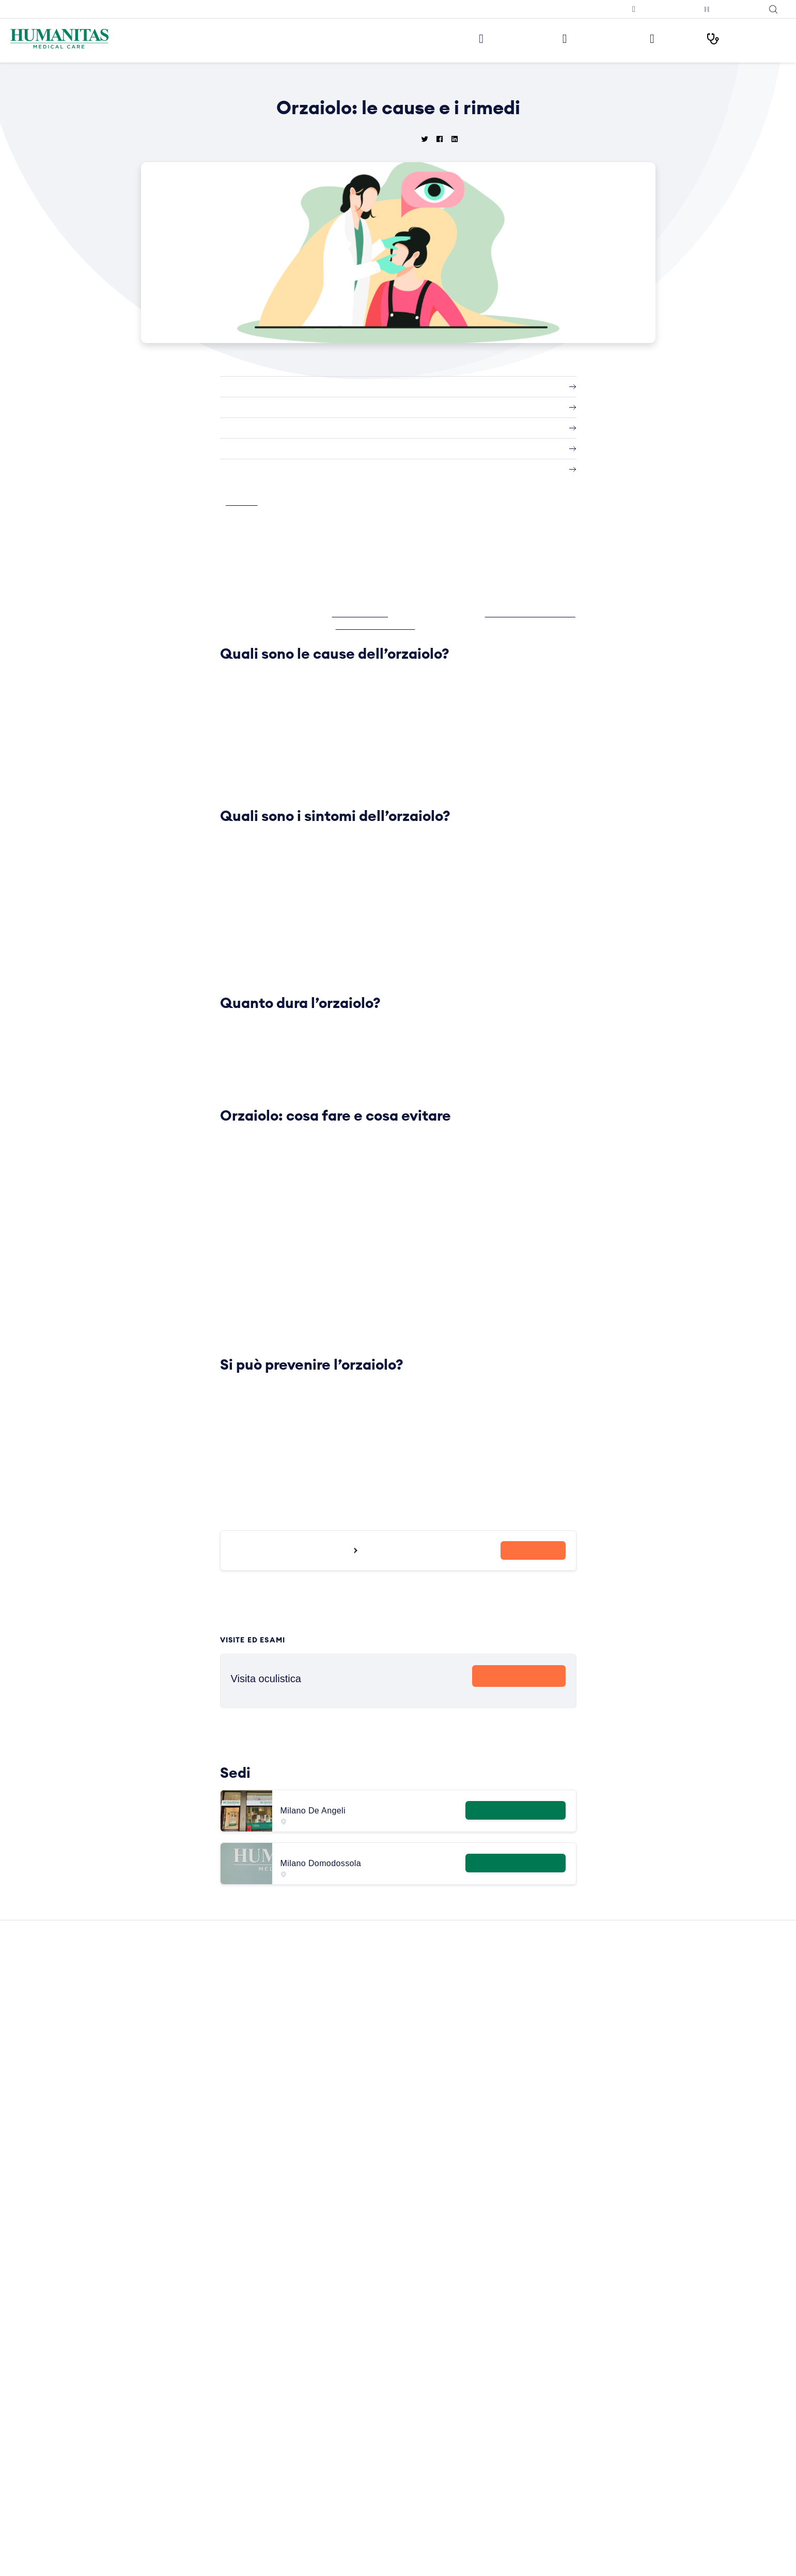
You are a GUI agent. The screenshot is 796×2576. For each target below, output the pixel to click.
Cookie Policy (268, 2552)
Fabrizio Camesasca (441, 625)
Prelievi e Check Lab (280, 2376)
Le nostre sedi (484, 38)
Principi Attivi (425, 2451)
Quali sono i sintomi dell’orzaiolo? (287, 407)
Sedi (253, 2331)
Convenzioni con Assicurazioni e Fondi (310, 2466)
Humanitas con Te (729, 9)
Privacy (258, 2537)
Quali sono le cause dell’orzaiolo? (287, 387)
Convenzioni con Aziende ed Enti (301, 2481)
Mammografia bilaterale (601, 2451)
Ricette (415, 2466)
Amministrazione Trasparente (295, 2496)
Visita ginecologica (592, 2331)
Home (344, 83)
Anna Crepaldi (370, 613)
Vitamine (417, 2556)
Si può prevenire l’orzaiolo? (275, 469)
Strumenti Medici (431, 2511)
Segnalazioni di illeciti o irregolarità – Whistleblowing (307, 2517)
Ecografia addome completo (609, 2421)
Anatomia (419, 2317)
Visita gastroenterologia (601, 2391)
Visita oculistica (587, 2346)
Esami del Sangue (433, 2331)
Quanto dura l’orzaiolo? (267, 428)
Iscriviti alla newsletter (582, 8)
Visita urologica (586, 2406)
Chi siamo (262, 2302)
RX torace (577, 2436)
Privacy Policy (269, 2567)
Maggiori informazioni (513, 1817)
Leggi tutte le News (394, 2189)
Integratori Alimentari (438, 2376)
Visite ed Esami (578, 38)
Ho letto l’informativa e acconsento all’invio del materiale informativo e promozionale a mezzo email (162, 2428)
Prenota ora (532, 1562)
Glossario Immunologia (441, 2346)
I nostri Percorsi (741, 38)
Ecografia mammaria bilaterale (612, 2466)
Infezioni (417, 2361)
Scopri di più (518, 1704)
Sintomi (415, 2481)
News (367, 83)
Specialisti (420, 2496)
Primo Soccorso (429, 2436)
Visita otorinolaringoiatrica (604, 2376)
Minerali (416, 2406)
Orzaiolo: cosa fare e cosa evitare (287, 449)
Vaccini (415, 2541)
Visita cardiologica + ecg (602, 2317)
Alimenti (416, 2302)
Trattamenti (422, 2526)
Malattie (416, 2391)
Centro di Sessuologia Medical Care (306, 2436)
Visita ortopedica (589, 2361)
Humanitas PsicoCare (282, 2391)
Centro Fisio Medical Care (289, 2406)
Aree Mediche (269, 2361)
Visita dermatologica (595, 2302)
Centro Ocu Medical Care (288, 2421)
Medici (659, 38)
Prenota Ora (518, 1685)
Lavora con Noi (271, 2317)
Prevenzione (424, 2421)
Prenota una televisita (656, 9)
